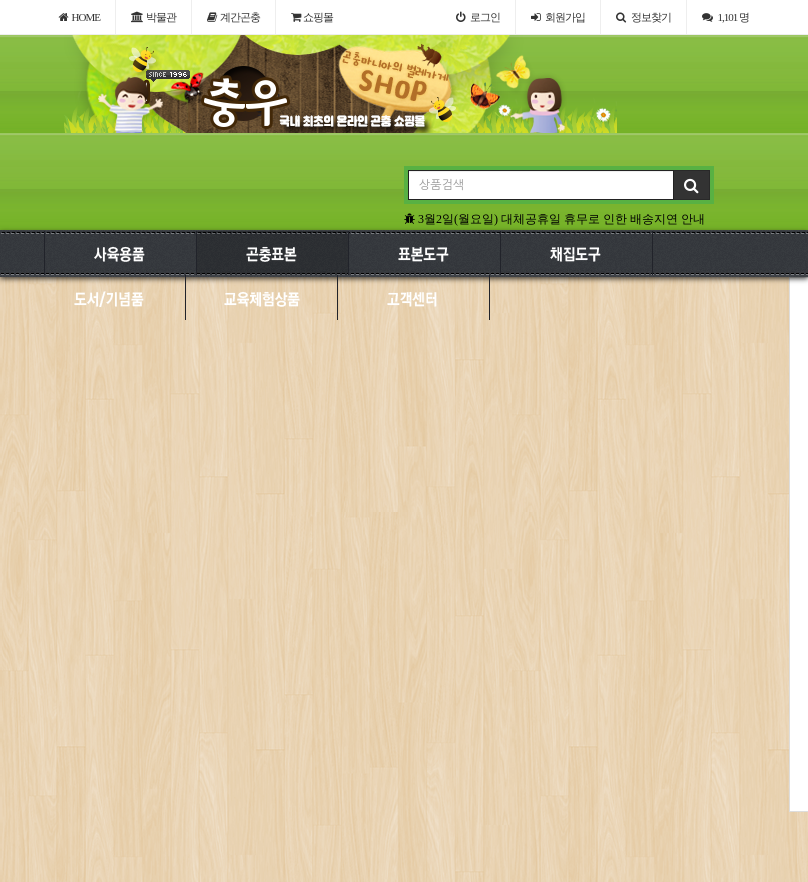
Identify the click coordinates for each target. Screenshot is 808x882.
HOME (79, 17)
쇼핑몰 (312, 17)
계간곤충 (233, 17)
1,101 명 (726, 17)
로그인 (478, 17)
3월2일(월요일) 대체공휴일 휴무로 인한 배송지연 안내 (554, 219)
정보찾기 (643, 17)
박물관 (154, 17)
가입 (558, 17)
